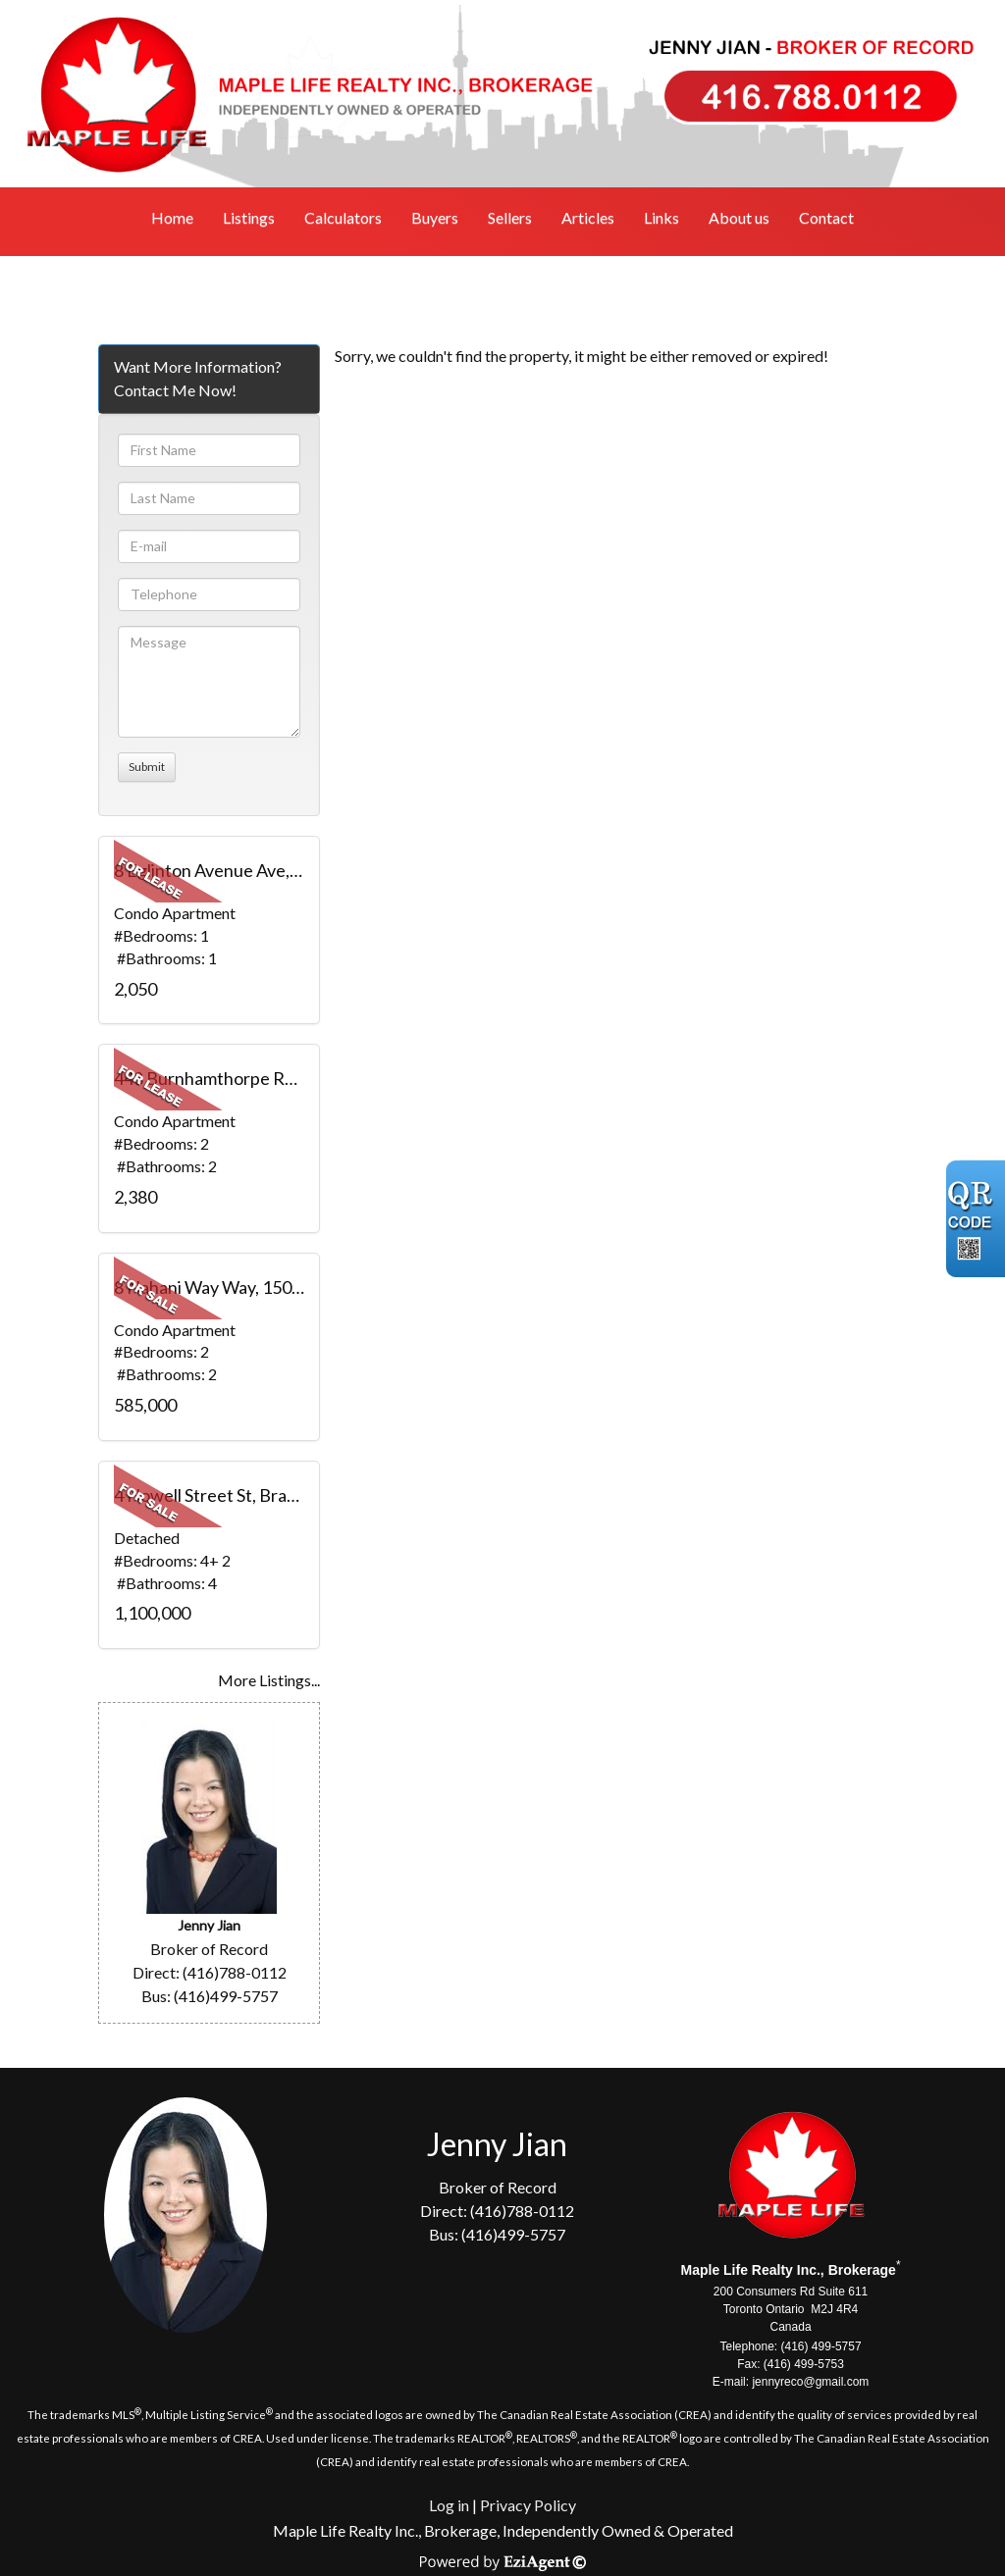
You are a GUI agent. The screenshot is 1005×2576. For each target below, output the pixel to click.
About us (739, 217)
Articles (587, 217)
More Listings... (269, 1680)
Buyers (434, 217)
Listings (249, 217)
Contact (826, 217)
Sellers (510, 217)
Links (661, 217)
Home (172, 217)
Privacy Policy (528, 2505)
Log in (449, 2505)
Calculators (343, 217)
